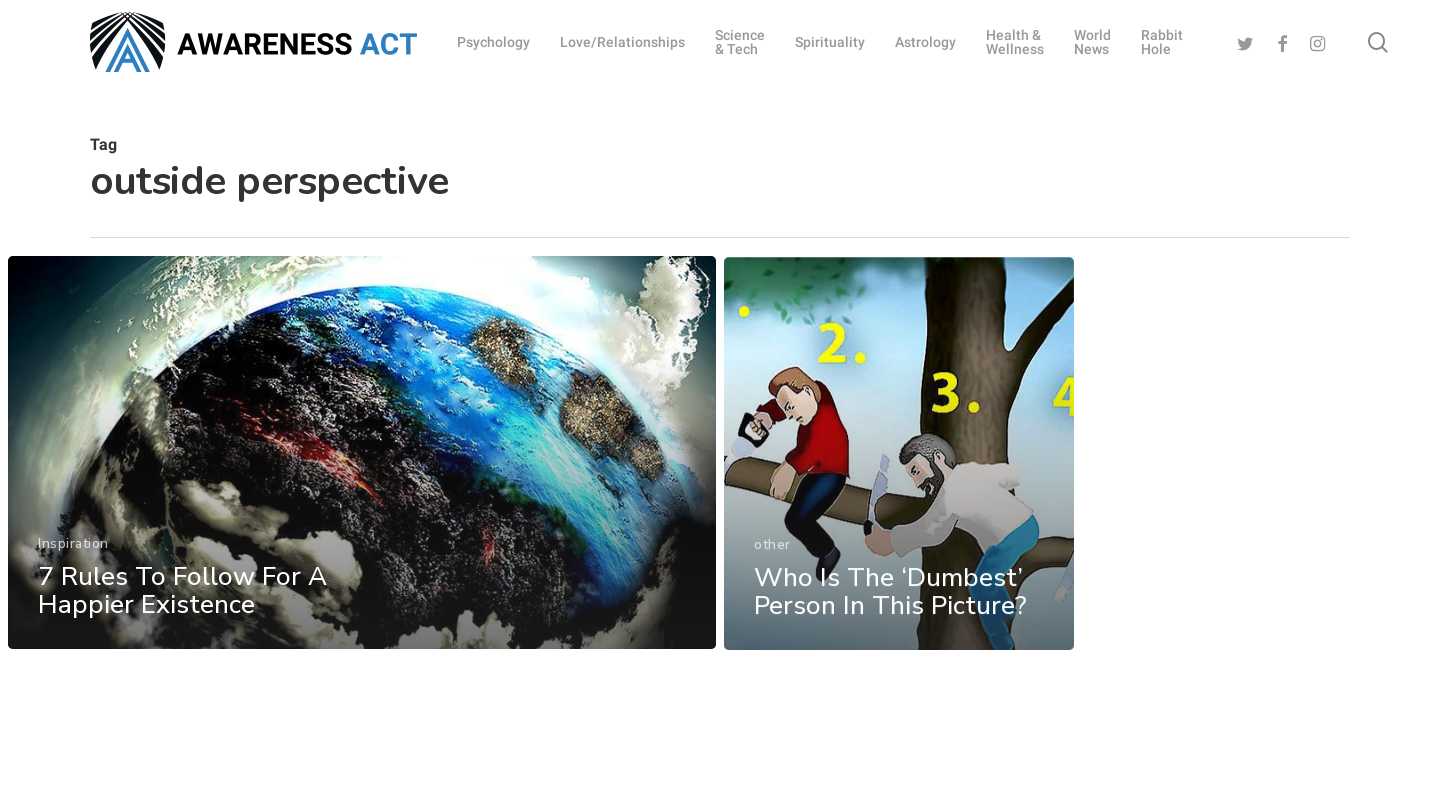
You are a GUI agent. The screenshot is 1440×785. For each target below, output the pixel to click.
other (772, 571)
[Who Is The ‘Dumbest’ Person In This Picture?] (899, 482)
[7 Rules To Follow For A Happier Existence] (361, 464)
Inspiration (73, 555)
